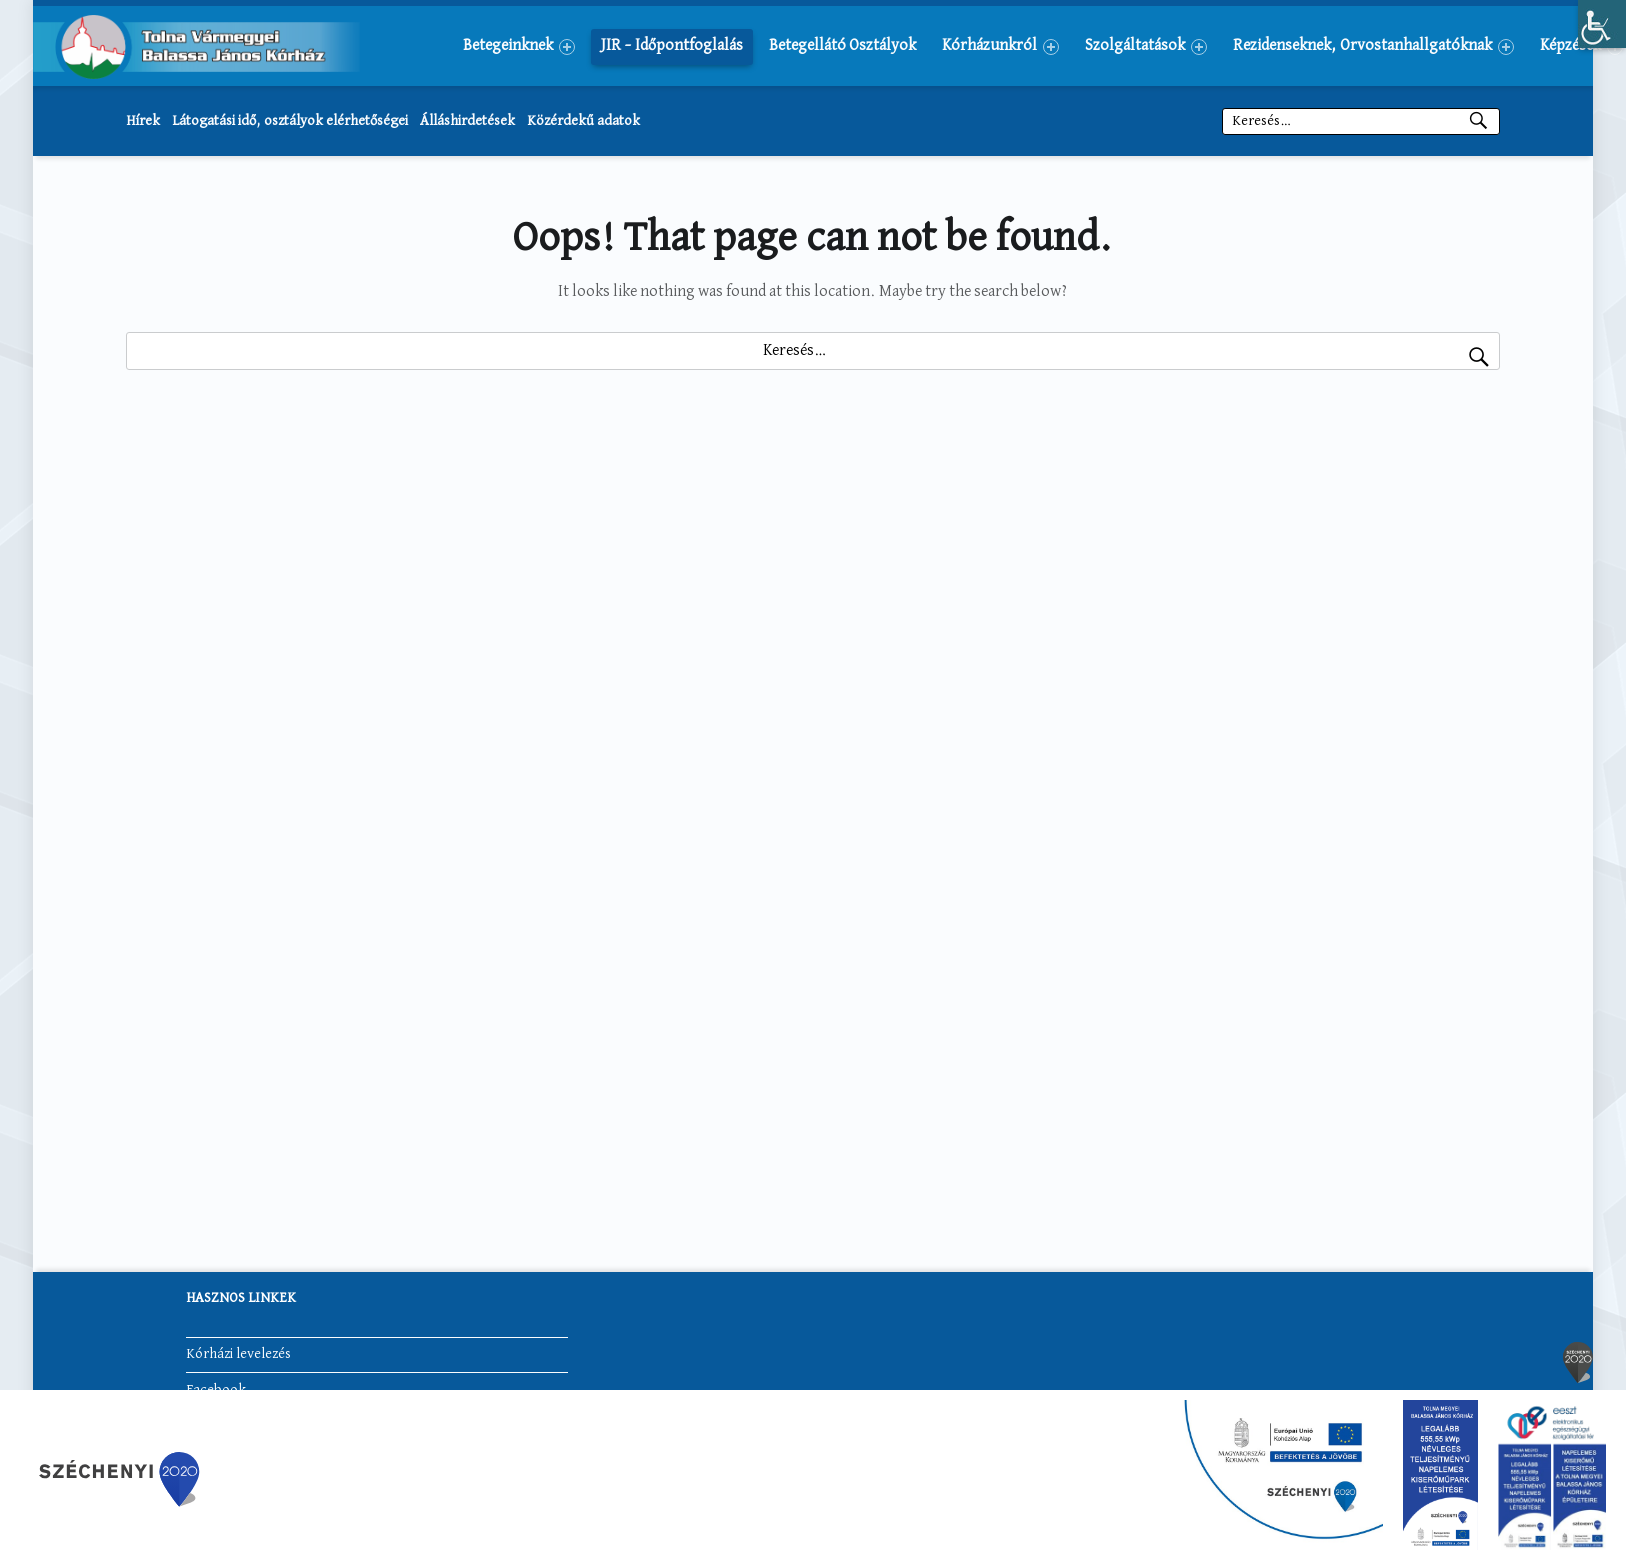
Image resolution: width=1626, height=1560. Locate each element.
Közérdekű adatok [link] (583, 121)
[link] (1602, 24)
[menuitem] (519, 46)
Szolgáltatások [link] (1146, 46)
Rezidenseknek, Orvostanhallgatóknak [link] (1373, 46)
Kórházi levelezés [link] (238, 1354)
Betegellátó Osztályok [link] (842, 46)
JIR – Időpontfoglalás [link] (672, 46)
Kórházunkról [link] (1000, 46)
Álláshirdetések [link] (467, 121)
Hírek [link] (143, 121)
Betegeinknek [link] (519, 46)
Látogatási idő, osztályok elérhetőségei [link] (290, 121)
